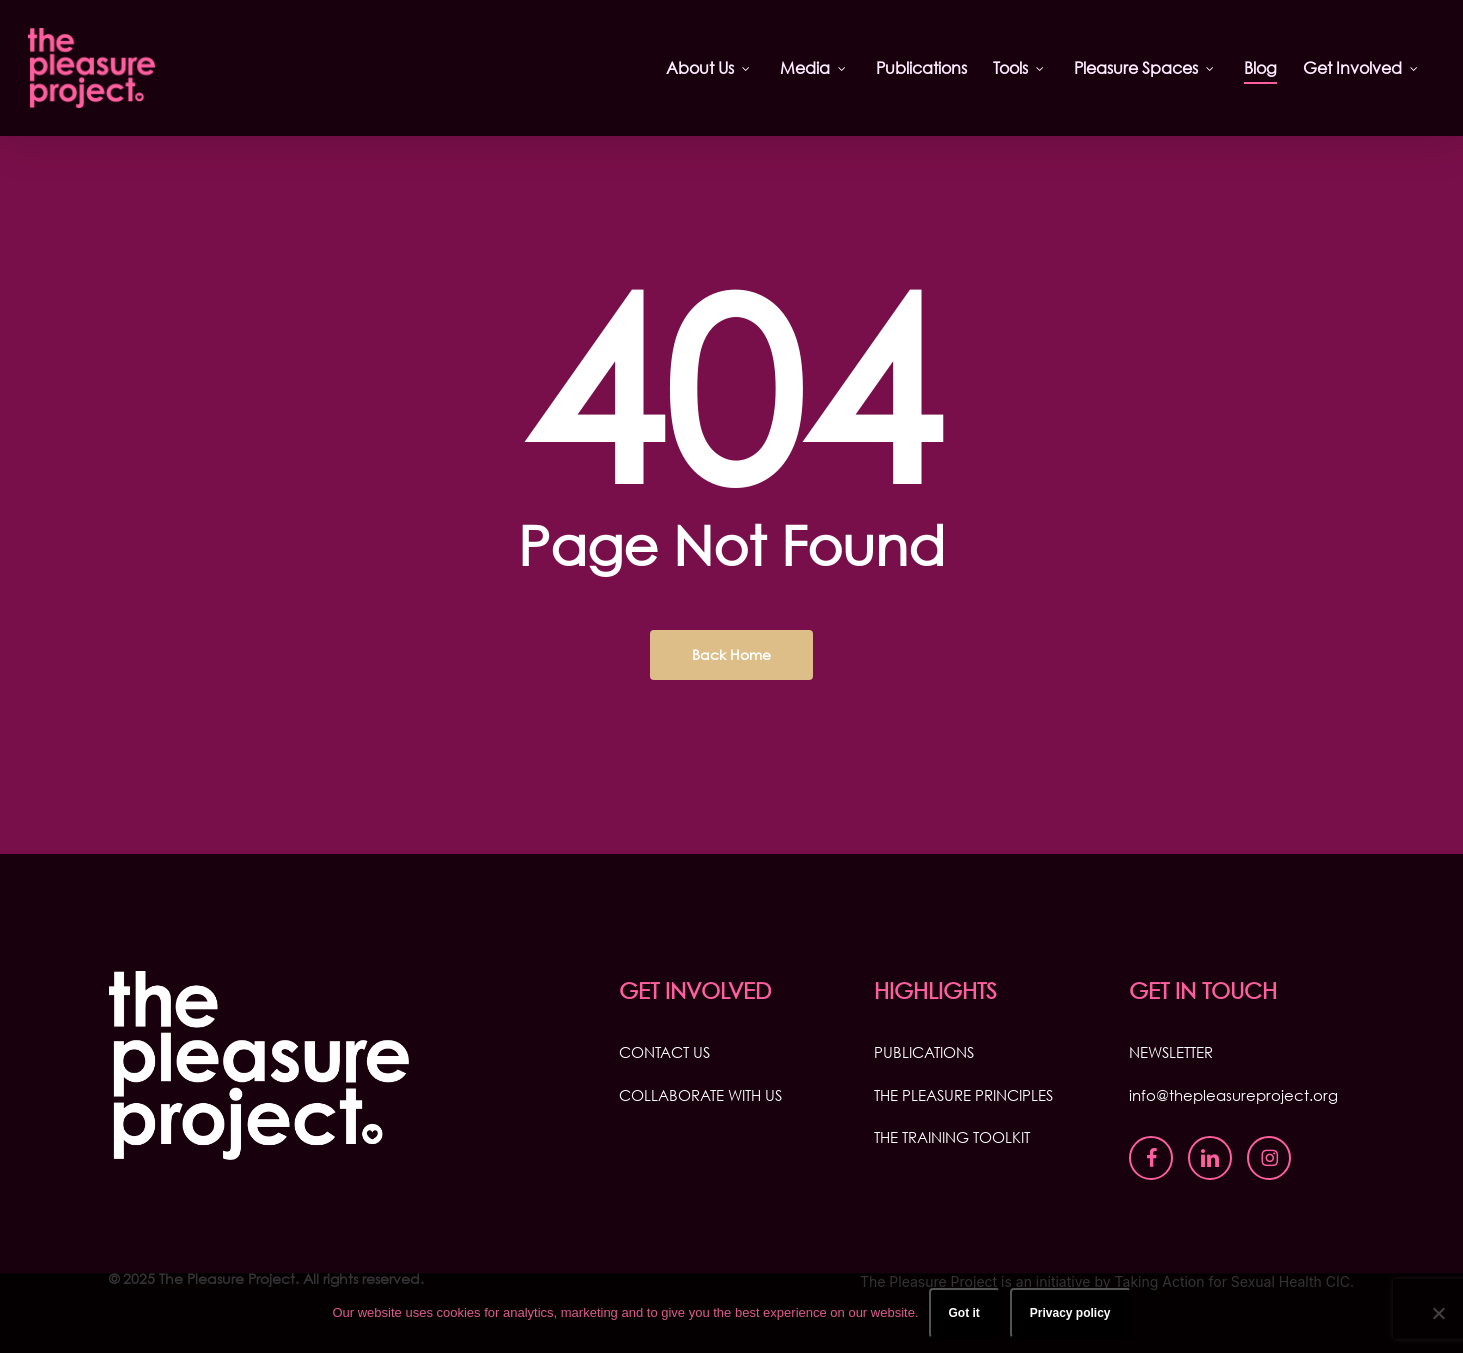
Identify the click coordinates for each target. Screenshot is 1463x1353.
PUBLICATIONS (924, 1052)
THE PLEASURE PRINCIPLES (963, 1095)
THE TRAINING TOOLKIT (952, 1137)
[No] (1438, 1313)
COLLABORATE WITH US (700, 1095)
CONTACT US (664, 1052)
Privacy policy (1070, 1313)
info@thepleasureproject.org (1233, 1095)
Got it (964, 1313)
